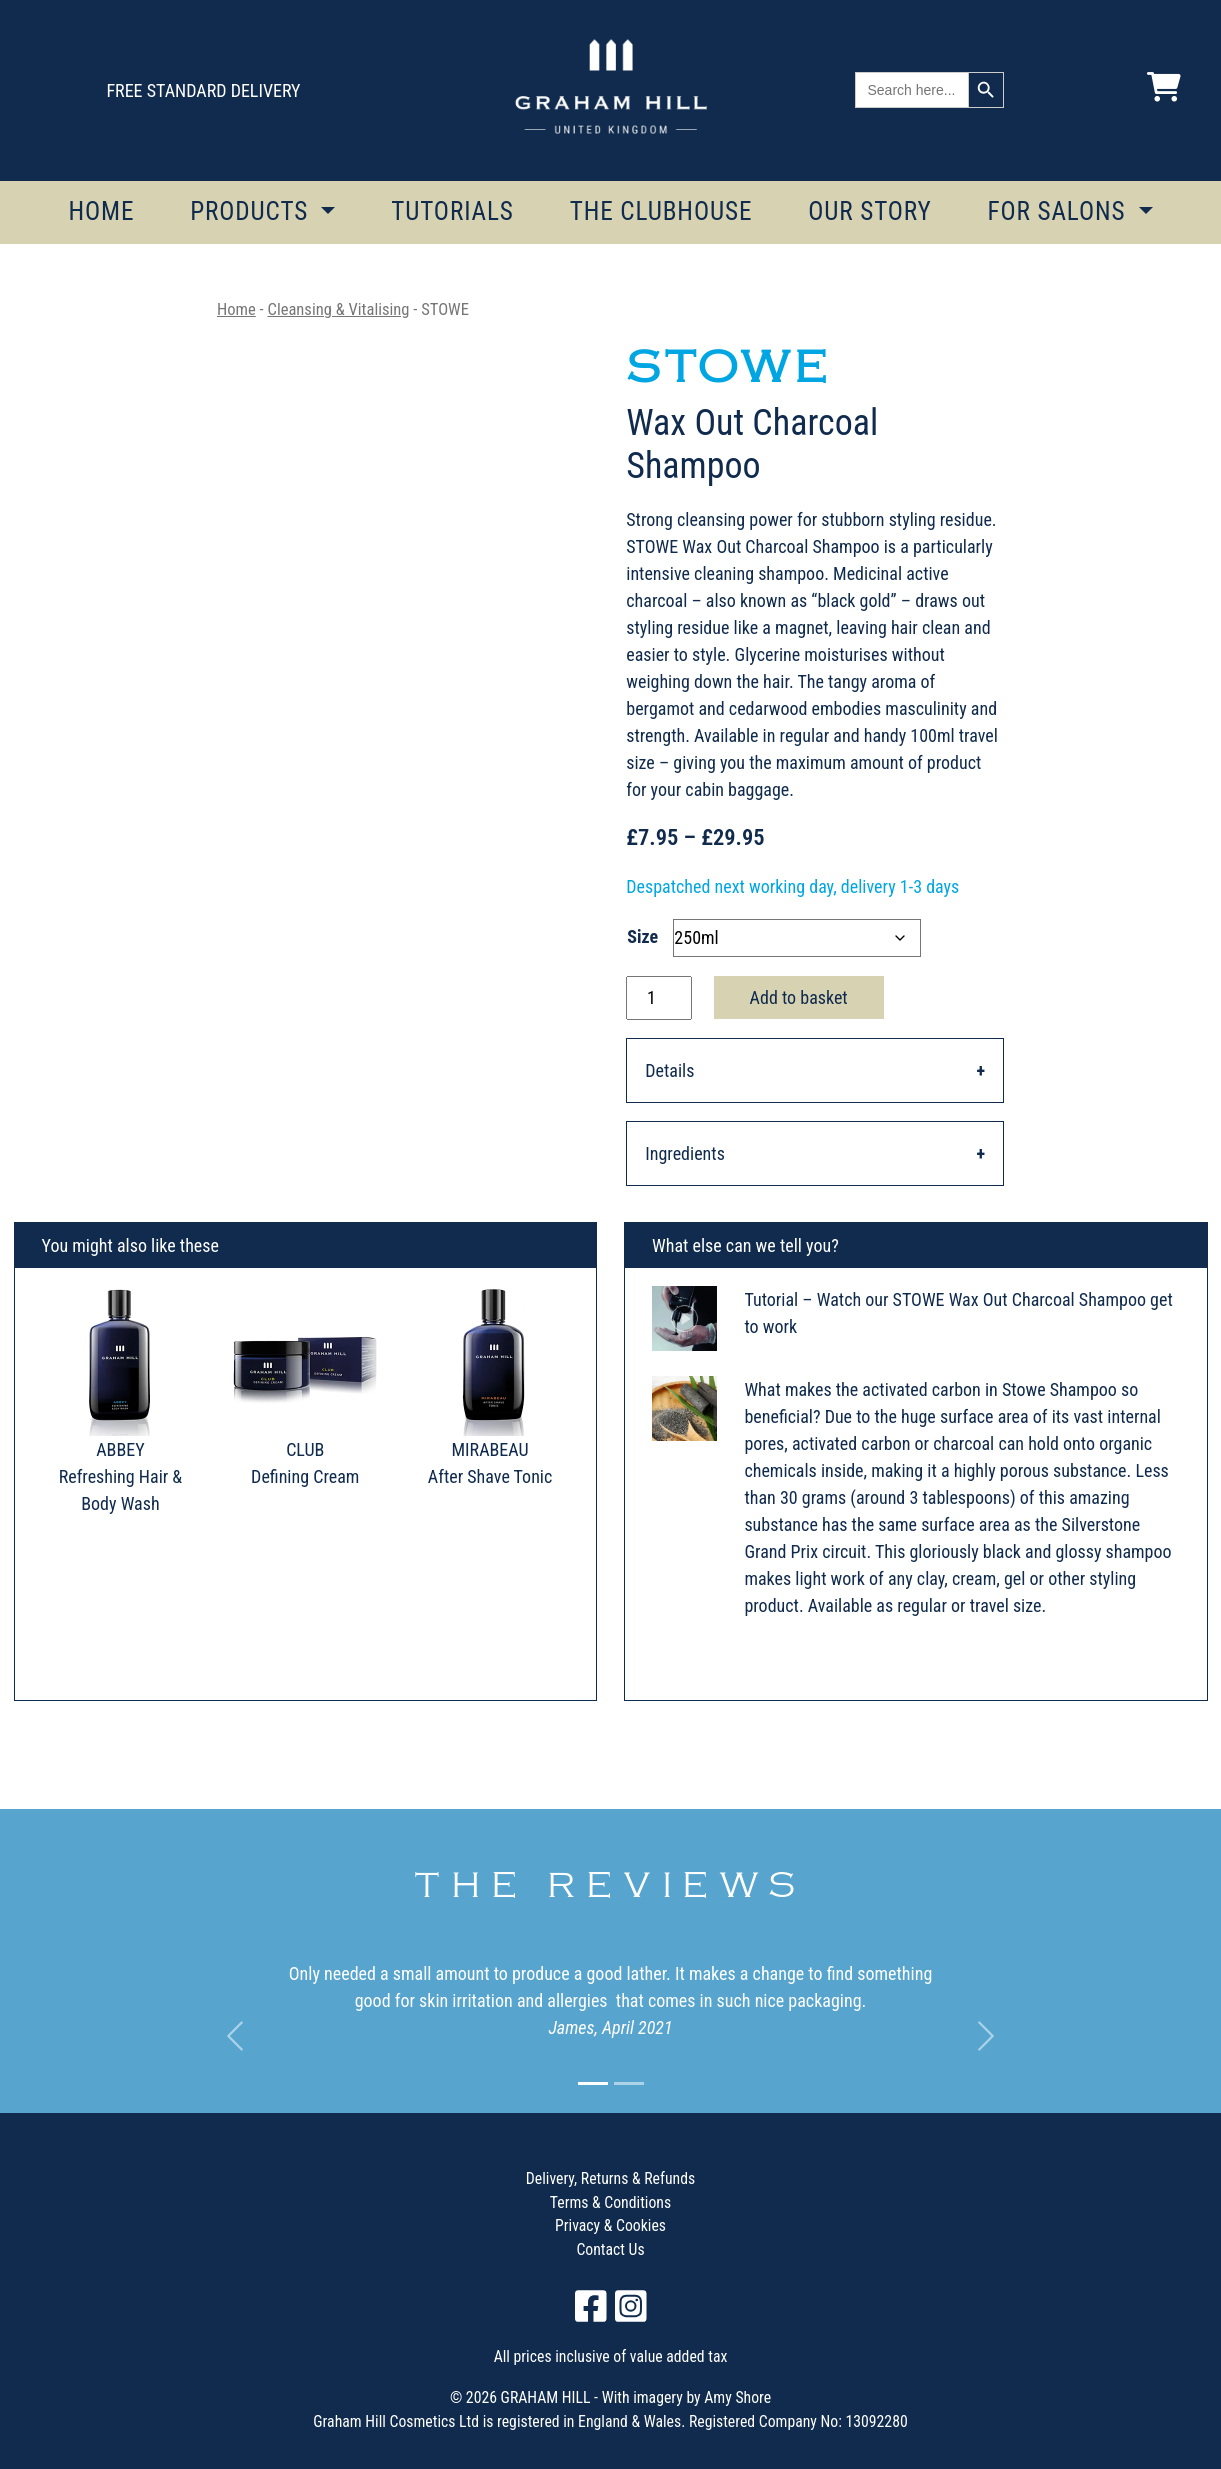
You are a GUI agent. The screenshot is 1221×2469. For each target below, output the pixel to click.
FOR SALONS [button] (1059, 211)
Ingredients (685, 1153)
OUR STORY (870, 211)
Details (669, 1070)
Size (642, 936)
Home (236, 309)
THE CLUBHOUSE (661, 211)
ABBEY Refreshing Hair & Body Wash (121, 1476)
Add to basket (799, 997)
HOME (101, 211)
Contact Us (610, 2249)
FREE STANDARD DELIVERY (203, 90)
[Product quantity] (658, 998)
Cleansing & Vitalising (339, 309)
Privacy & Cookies (610, 2225)
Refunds (668, 2178)
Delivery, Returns (579, 2178)
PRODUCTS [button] (252, 211)
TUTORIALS (452, 211)
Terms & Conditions (610, 2202)
